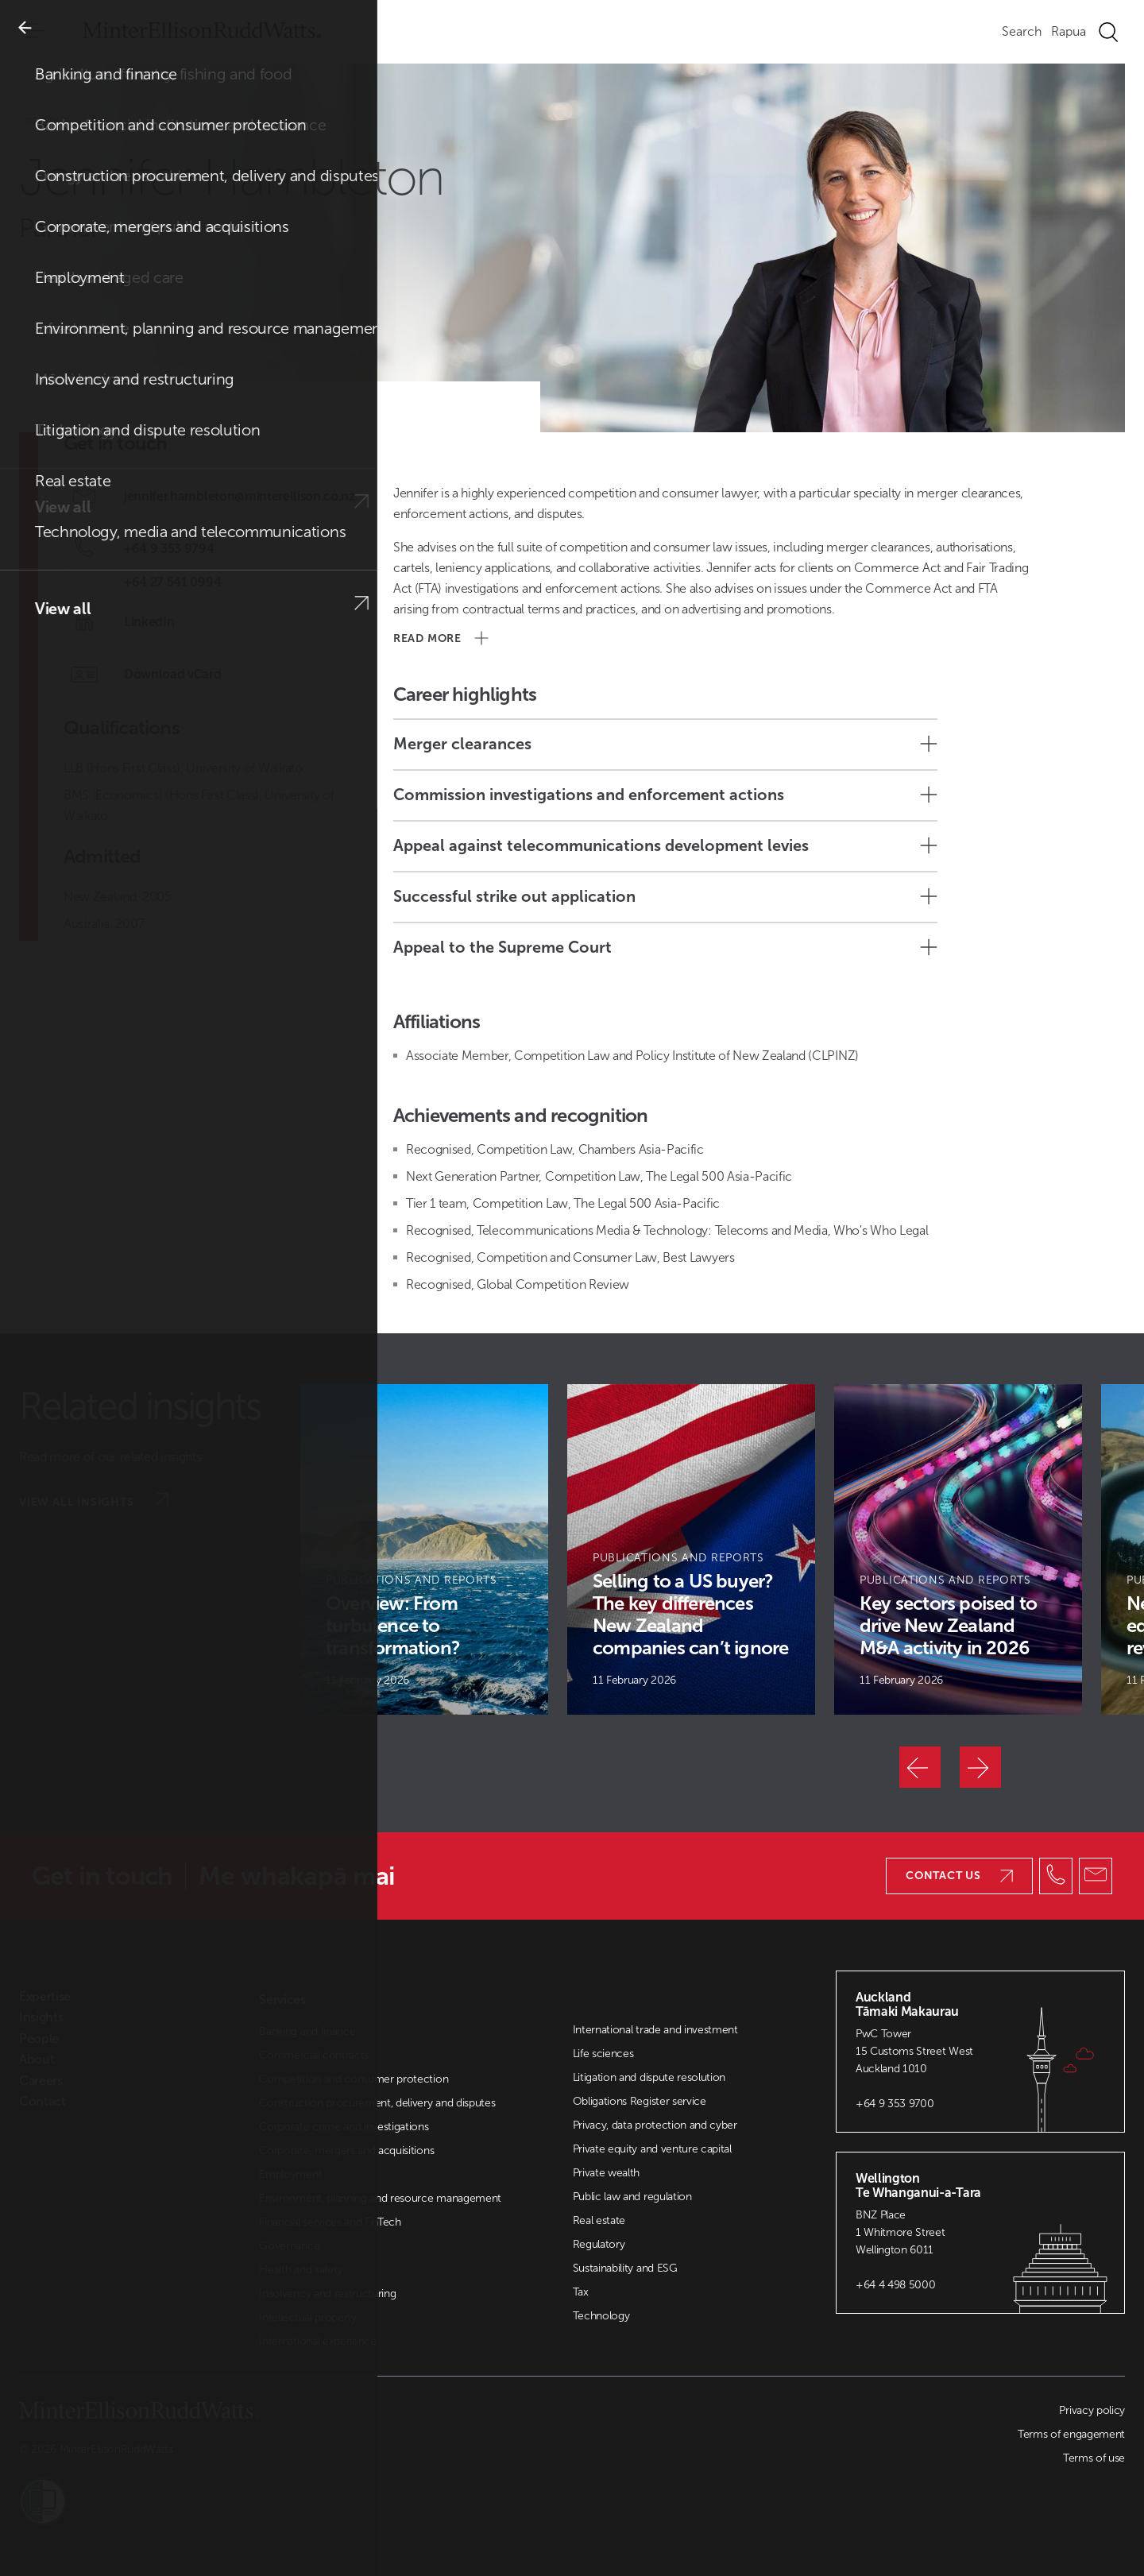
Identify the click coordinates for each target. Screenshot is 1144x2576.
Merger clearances (665, 743)
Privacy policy (1092, 2410)
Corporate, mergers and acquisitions (346, 2150)
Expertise (45, 1997)
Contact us (959, 1875)
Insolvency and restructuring (327, 2293)
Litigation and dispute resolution (649, 2077)
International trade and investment (655, 2029)
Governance (289, 2246)
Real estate (599, 2220)
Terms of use (1094, 2458)
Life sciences (603, 2053)
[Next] (980, 1767)
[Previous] (920, 1767)
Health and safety (300, 2269)
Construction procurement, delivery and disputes (377, 2103)
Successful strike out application (665, 896)
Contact (42, 2101)
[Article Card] (424, 1549)
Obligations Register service (639, 2101)
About (36, 2059)
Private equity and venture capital (652, 2149)
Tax (581, 2292)
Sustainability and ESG (625, 2268)
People (72, 122)
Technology (601, 2316)
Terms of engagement (1071, 2434)
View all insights (93, 1501)
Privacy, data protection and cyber (655, 2125)
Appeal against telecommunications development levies (665, 845)
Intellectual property (307, 2317)
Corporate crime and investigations (343, 2126)
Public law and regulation (632, 2196)
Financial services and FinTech (329, 2222)
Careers (41, 2081)
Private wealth (606, 2173)
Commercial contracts (314, 2055)
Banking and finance (307, 2031)
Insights (41, 2017)
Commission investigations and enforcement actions (665, 794)
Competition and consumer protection (353, 2079)
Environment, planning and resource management (380, 2198)
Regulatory (599, 2244)
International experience (317, 2341)
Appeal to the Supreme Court (665, 947)
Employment (290, 2174)
